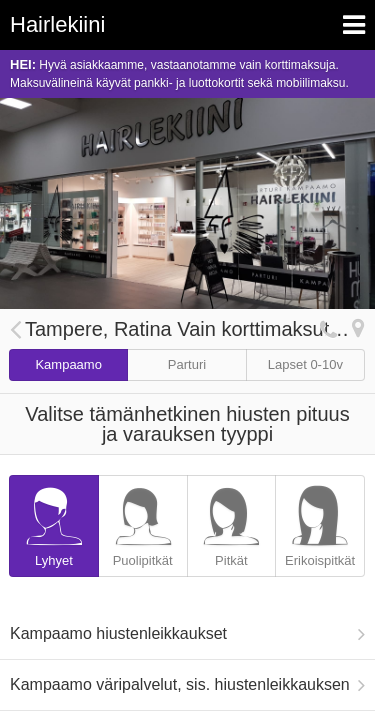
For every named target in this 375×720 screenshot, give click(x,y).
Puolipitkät (143, 522)
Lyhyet (54, 522)
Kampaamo (68, 364)
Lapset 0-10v (305, 364)
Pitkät (232, 522)
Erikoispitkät (320, 522)
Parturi (187, 364)
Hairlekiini (57, 24)
